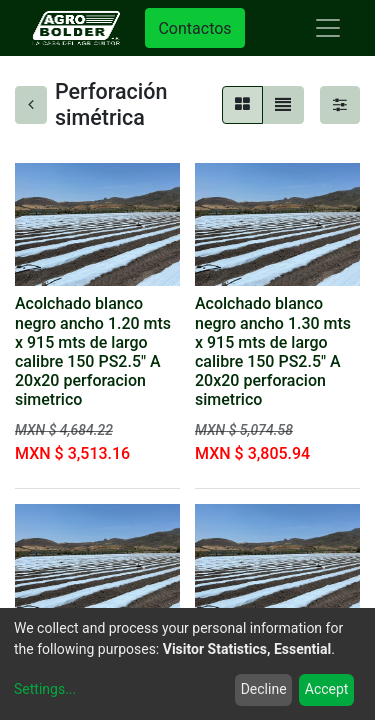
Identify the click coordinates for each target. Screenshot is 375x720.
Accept (327, 689)
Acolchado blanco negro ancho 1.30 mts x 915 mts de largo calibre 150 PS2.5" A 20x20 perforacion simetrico (273, 351)
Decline (264, 689)
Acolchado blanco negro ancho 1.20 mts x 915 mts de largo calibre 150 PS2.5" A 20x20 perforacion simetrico (93, 351)
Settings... (45, 689)
